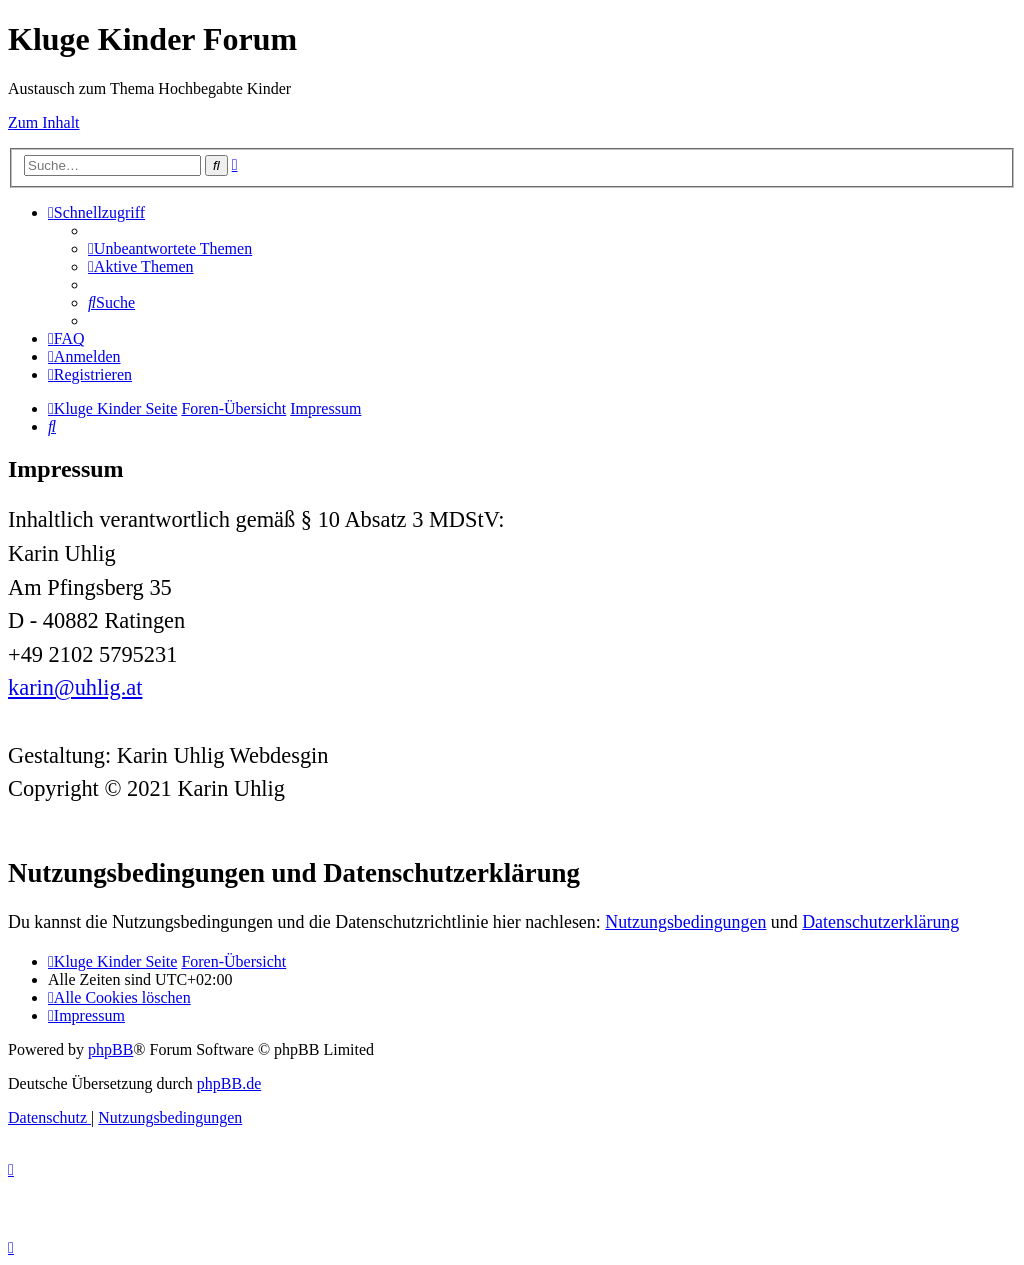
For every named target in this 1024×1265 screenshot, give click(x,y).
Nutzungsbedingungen (685, 922)
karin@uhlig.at (75, 687)
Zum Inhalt (44, 122)
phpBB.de (229, 1083)
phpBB (110, 1049)
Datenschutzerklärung (880, 922)
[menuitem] (170, 248)
